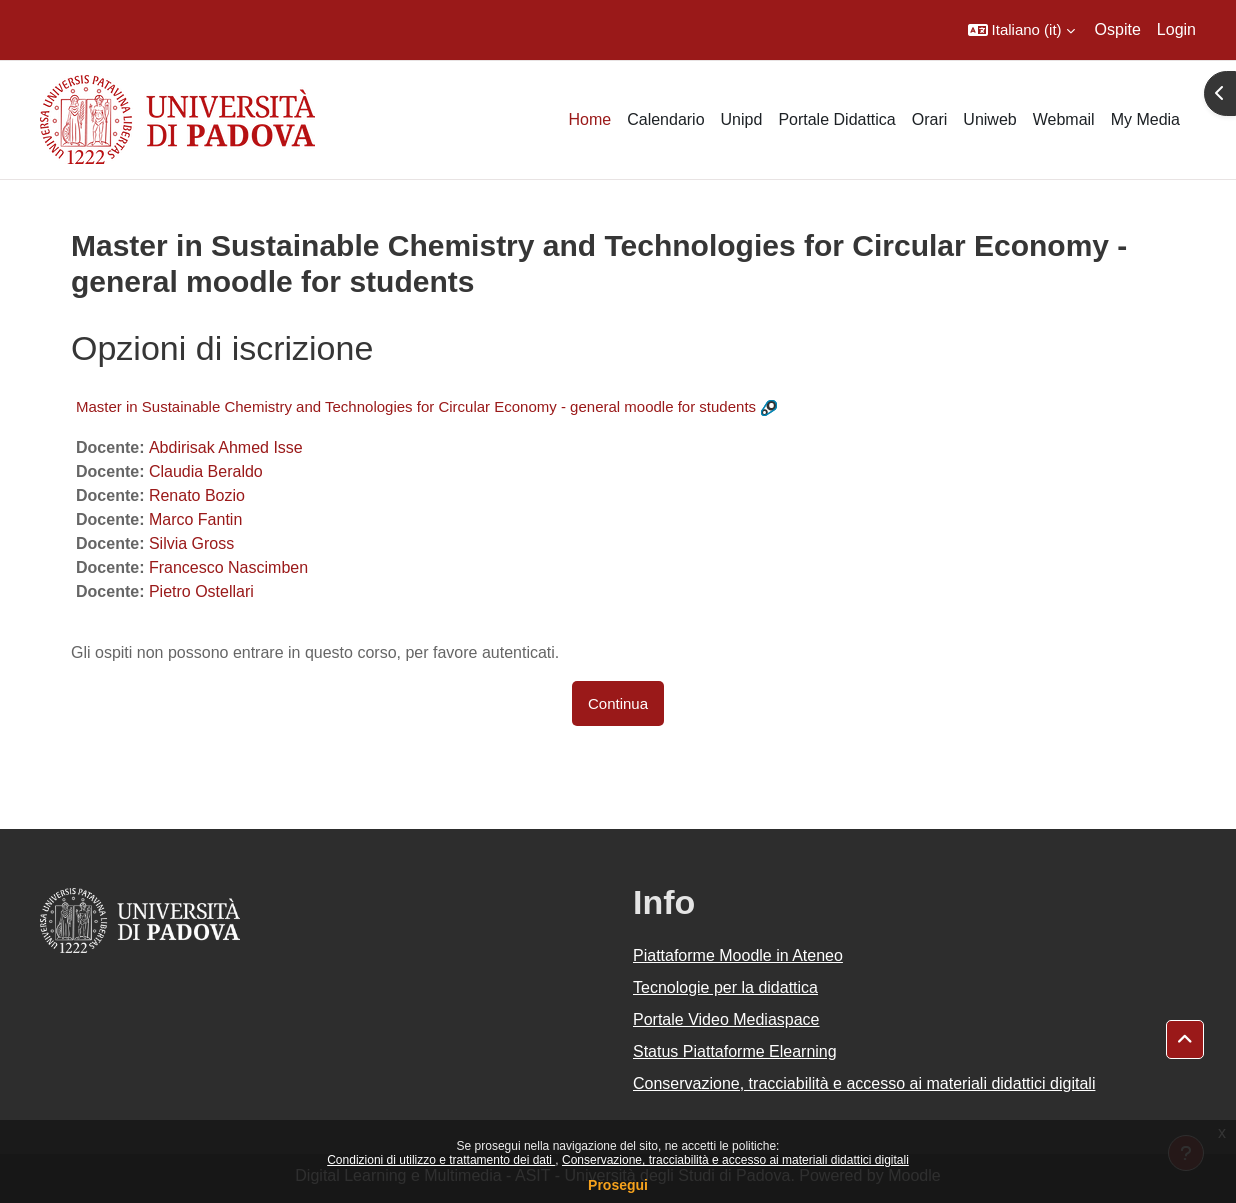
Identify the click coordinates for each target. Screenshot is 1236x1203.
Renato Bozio (197, 495)
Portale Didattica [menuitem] (836, 119)
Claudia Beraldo (206, 471)
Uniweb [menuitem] (989, 119)
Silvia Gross (191, 543)
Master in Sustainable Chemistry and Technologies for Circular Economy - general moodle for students (416, 406)
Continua (618, 703)
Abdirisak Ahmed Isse (226, 447)
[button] (1021, 30)
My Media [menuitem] (1145, 119)
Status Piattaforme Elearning (735, 1051)
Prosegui (618, 1185)
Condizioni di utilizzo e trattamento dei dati (441, 1160)
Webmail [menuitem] (1064, 119)
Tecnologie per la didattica (725, 987)
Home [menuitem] (589, 119)
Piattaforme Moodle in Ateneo (738, 955)
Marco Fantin (195, 519)
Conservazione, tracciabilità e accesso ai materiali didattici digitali (735, 1160)
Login (1176, 29)
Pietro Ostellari (201, 591)
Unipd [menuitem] (742, 119)
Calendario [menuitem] (665, 119)
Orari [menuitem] (930, 119)
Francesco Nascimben (228, 567)
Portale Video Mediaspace (726, 1019)
